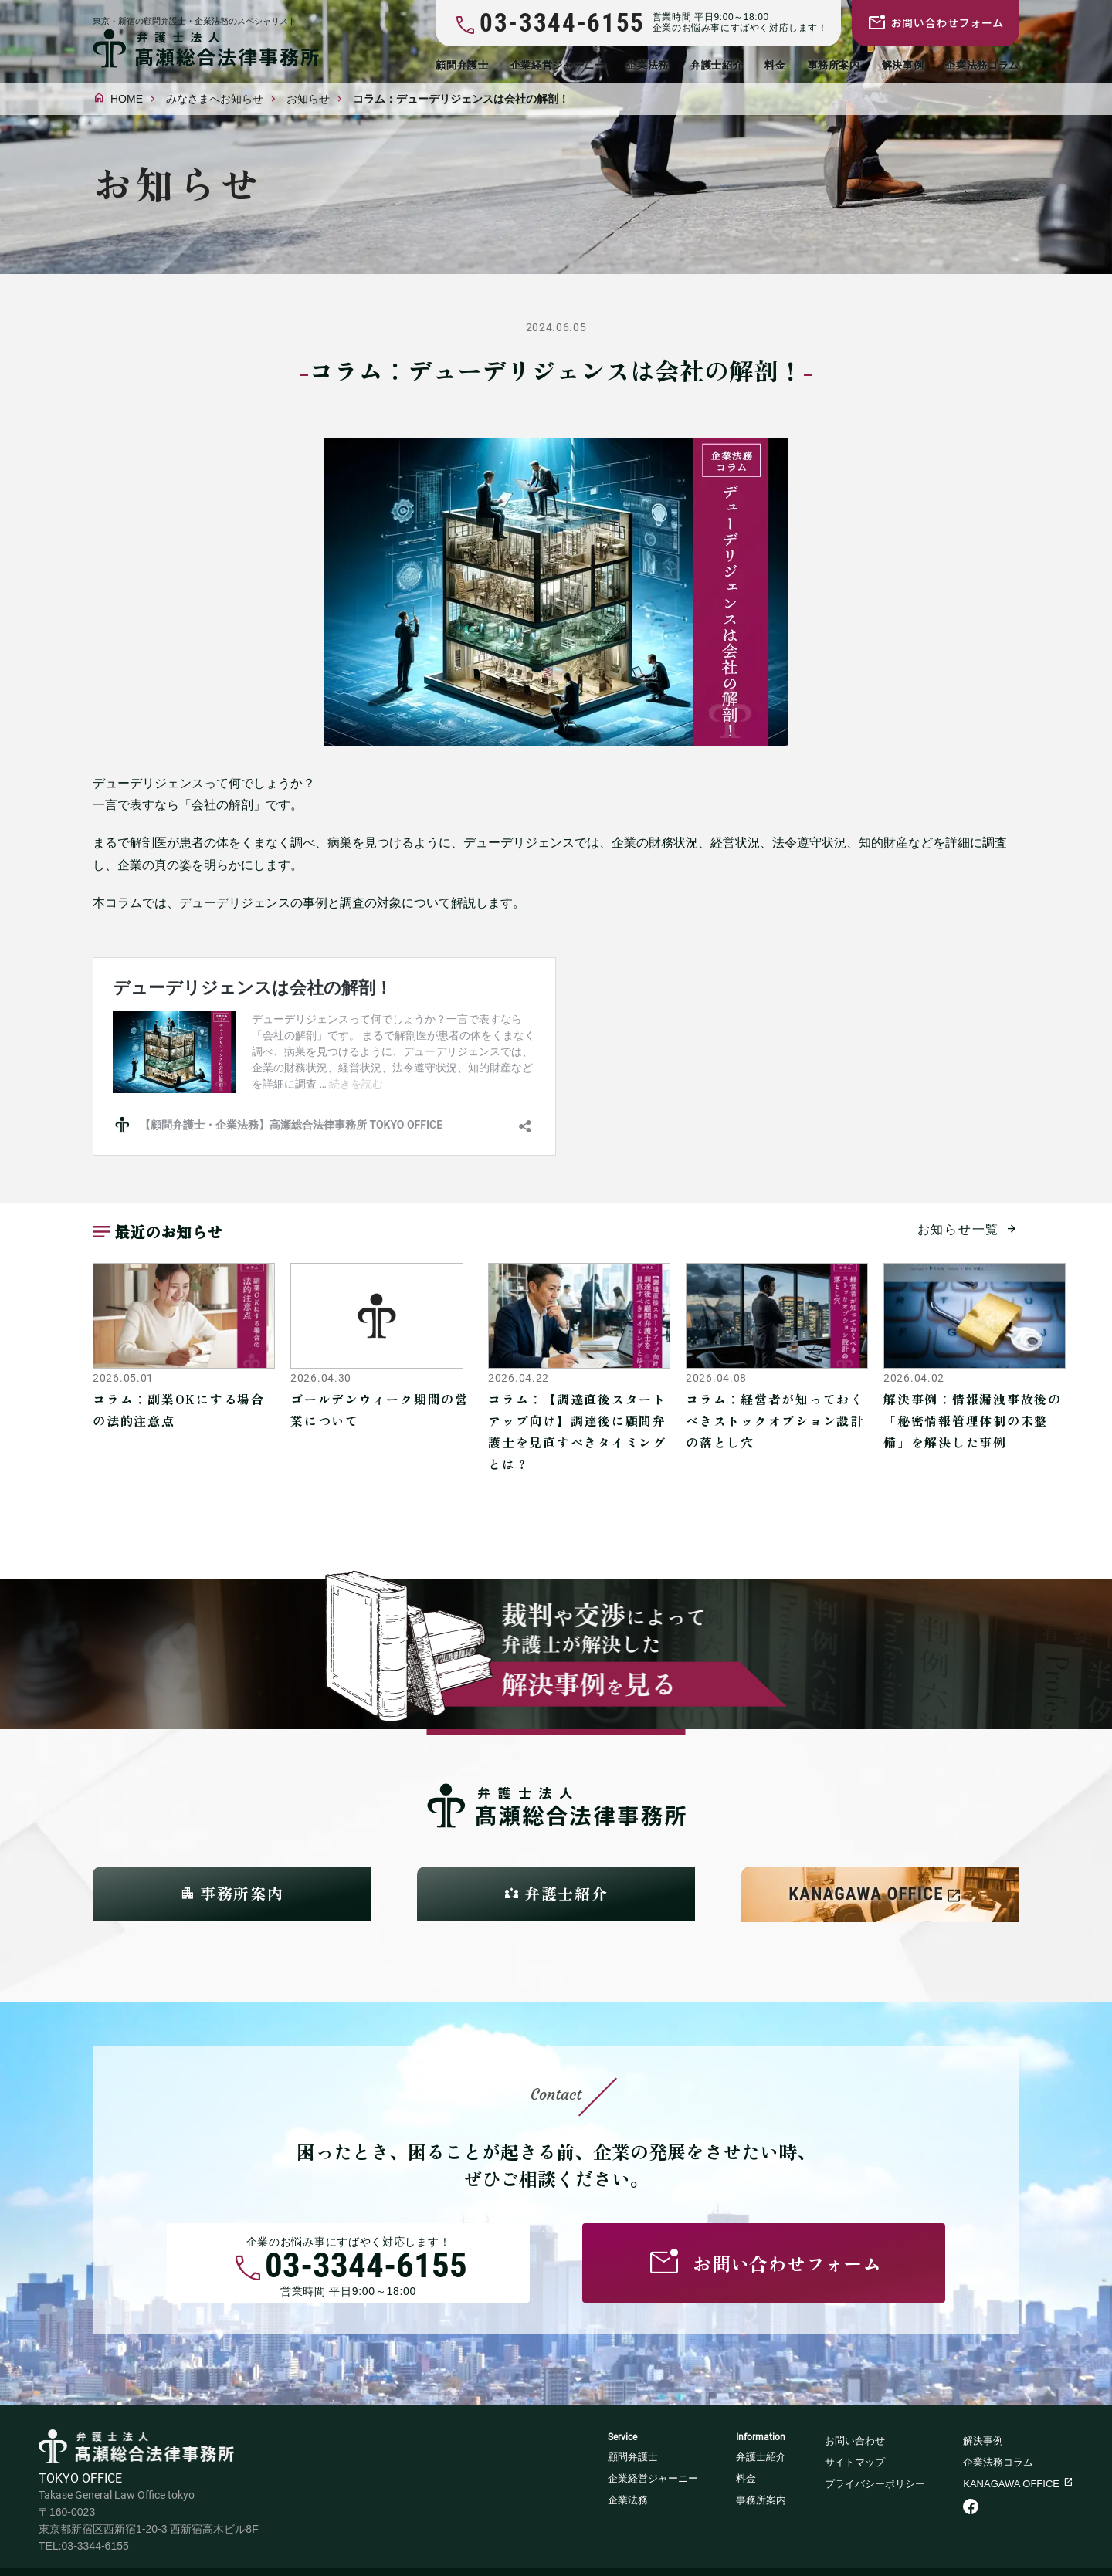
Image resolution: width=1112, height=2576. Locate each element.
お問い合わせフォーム (947, 22)
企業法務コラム (982, 65)
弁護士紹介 (716, 65)
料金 (774, 65)
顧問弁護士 (462, 65)
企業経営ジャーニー (557, 65)
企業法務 (647, 65)
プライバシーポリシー (875, 2484)
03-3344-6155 (366, 2268)
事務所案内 (834, 65)
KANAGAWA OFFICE (1011, 2484)
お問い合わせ (855, 2440)
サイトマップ (855, 2462)
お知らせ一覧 (958, 1229)
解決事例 (903, 65)
